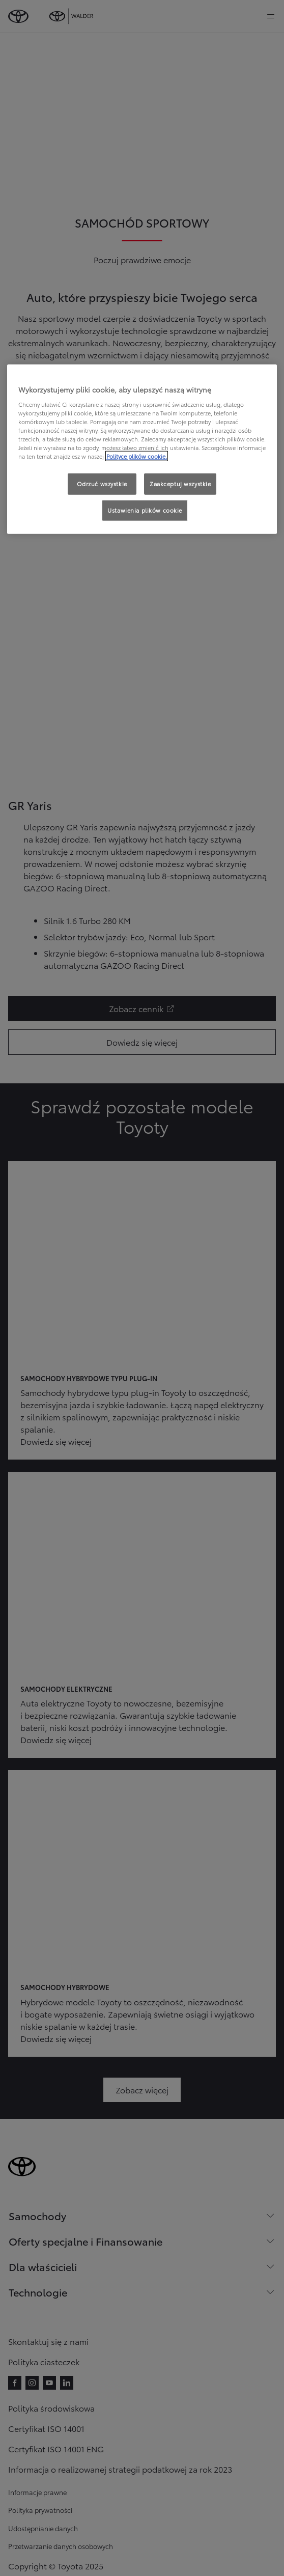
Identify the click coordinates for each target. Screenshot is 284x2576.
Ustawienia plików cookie (144, 510)
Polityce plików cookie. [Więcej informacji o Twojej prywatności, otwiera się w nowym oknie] (136, 456)
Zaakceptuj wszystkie (180, 484)
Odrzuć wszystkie (102, 484)
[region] (142, 449)
